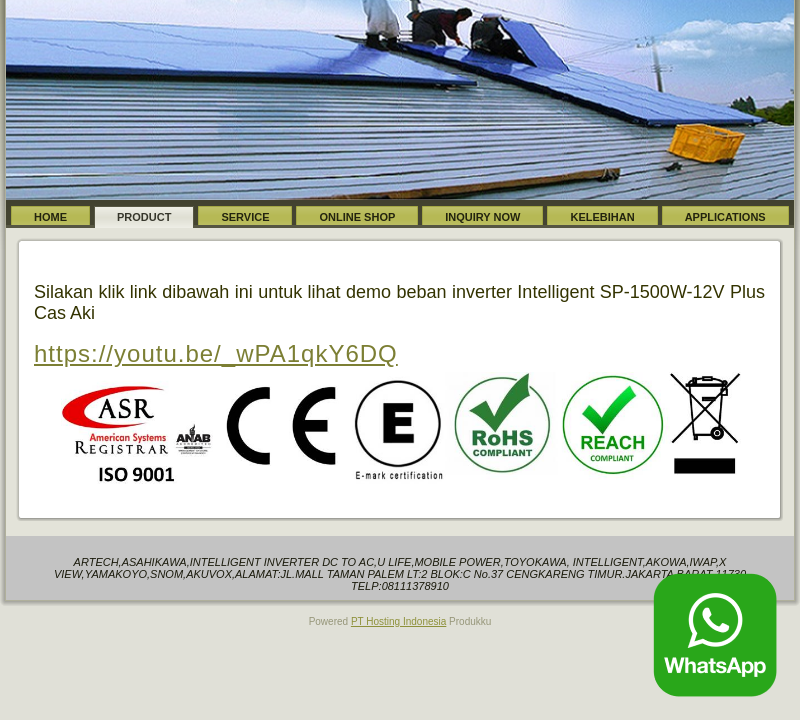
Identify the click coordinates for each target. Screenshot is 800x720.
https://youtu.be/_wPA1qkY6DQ (216, 353)
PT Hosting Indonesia (398, 621)
